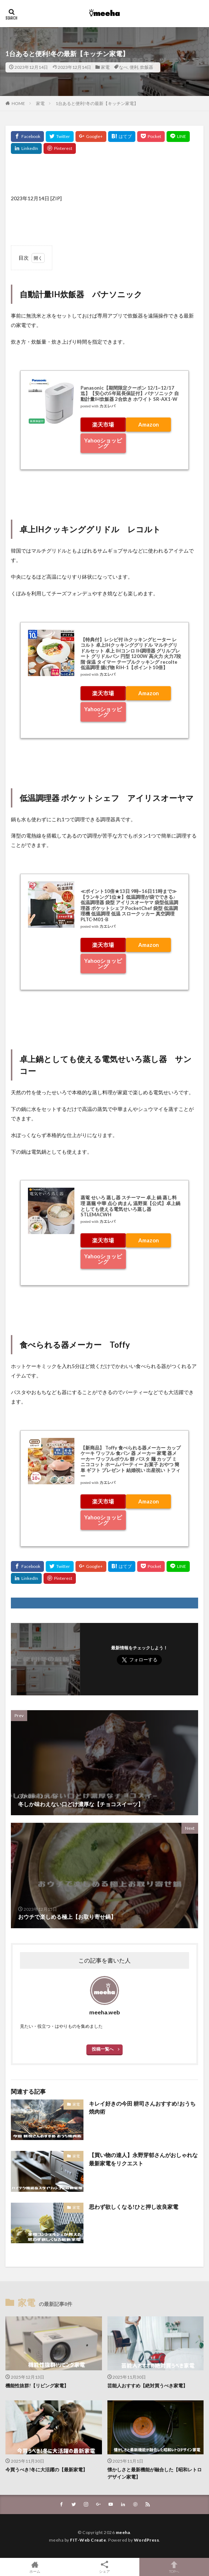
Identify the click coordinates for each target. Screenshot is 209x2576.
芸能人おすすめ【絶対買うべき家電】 (147, 2385)
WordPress (146, 2540)
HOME (18, 103)
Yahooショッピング (103, 443)
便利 (134, 67)
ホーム (35, 2567)
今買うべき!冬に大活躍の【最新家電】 (46, 2469)
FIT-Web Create (88, 2540)
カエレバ (107, 406)
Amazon (148, 424)
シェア (104, 2567)
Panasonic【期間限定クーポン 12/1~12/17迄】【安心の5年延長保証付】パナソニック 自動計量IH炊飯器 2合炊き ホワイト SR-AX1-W (130, 393)
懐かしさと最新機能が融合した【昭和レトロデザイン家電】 (154, 2473)
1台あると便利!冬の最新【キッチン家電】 (97, 103)
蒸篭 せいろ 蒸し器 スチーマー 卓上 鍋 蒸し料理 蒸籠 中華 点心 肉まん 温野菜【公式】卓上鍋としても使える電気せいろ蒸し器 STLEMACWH (130, 1206)
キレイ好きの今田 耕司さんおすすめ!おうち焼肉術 (142, 2107)
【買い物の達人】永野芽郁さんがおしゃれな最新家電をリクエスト (143, 2159)
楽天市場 (103, 424)
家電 (105, 67)
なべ (123, 67)
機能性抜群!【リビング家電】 (37, 2385)
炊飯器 (146, 67)
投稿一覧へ (103, 2049)
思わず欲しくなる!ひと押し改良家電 (133, 2206)
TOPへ (174, 2567)
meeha (123, 2532)
